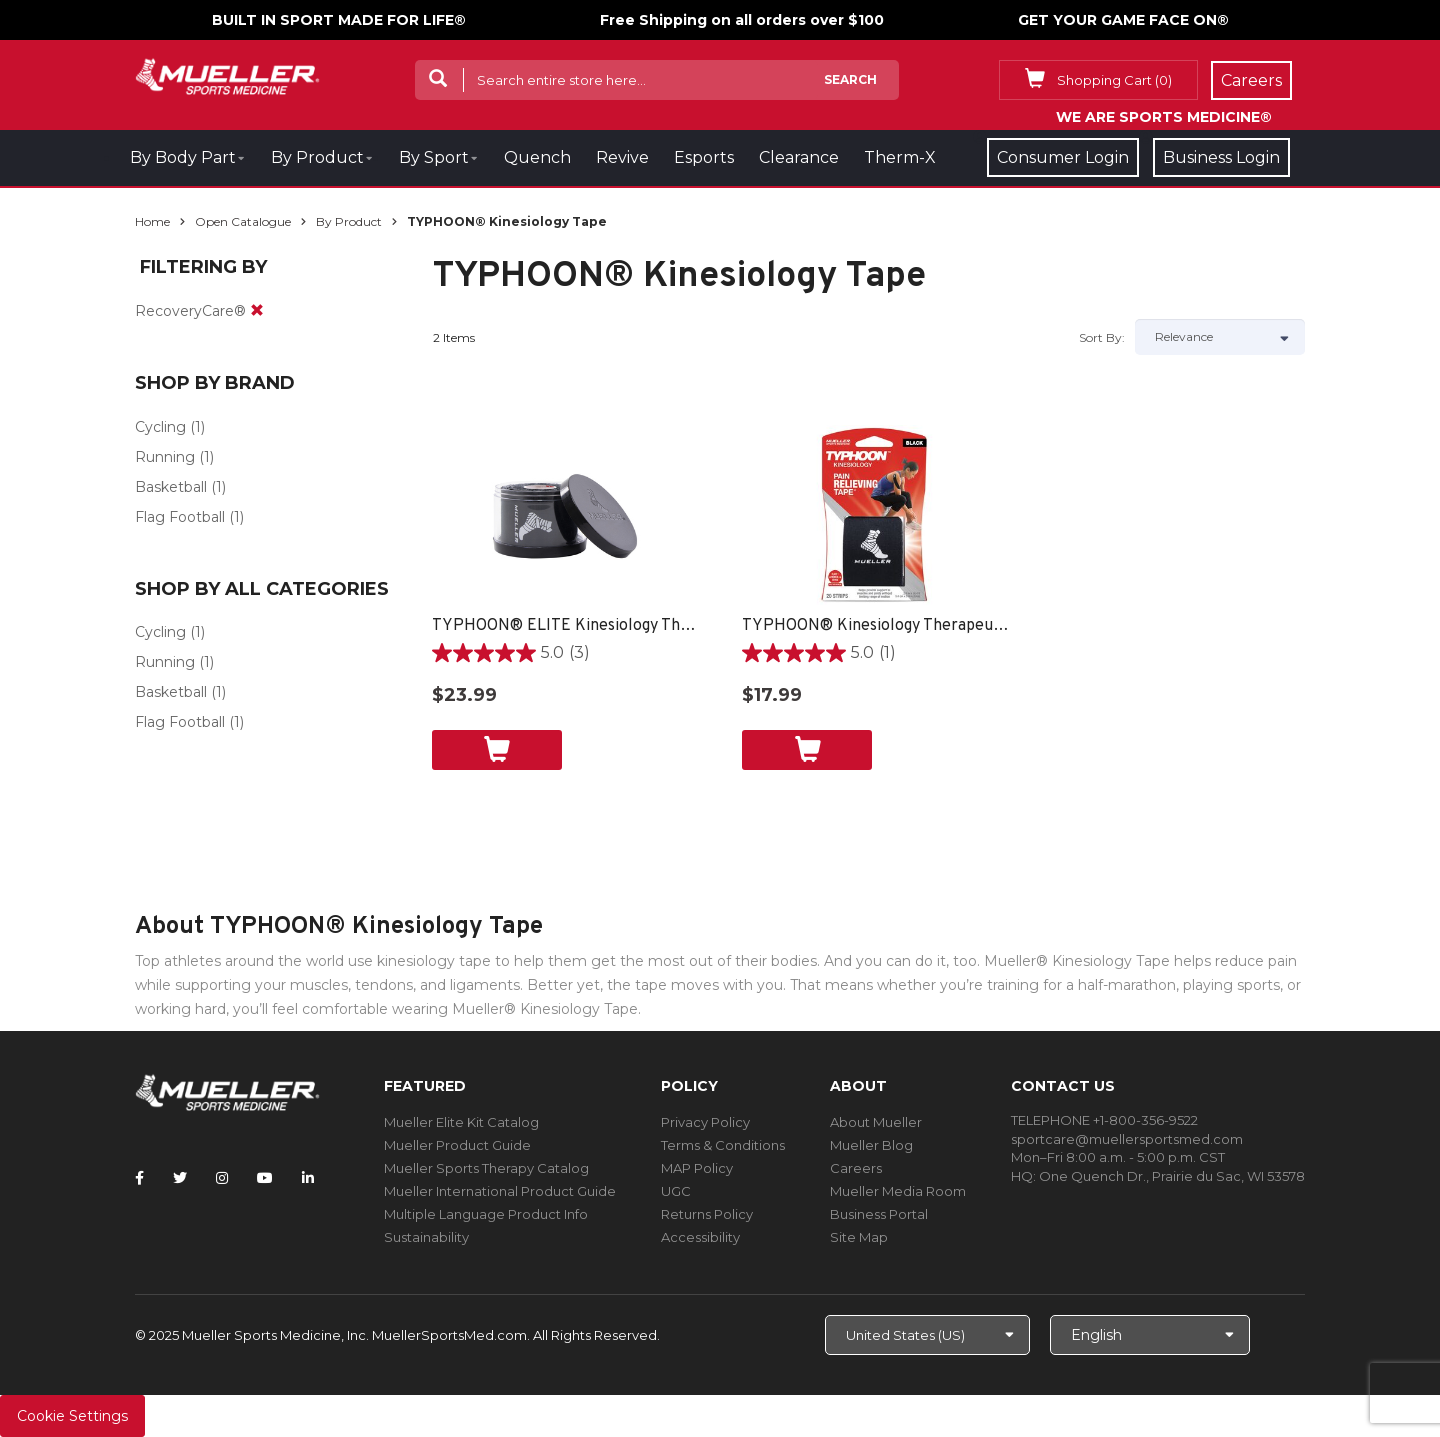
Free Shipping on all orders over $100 (742, 20)
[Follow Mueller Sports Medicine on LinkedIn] (308, 1178)
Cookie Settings (72, 1416)
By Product (317, 157)
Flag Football (180, 517)
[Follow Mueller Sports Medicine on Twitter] (180, 1178)
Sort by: (1102, 337)
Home (152, 221)
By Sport (434, 157)
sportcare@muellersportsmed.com (1127, 1139)
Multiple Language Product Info (486, 1214)
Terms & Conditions (723, 1145)
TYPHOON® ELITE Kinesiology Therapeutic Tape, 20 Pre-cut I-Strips (567, 626)
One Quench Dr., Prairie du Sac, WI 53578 (1172, 1176)
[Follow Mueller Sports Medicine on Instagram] (222, 1178)
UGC (676, 1191)
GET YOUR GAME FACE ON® (1123, 20)
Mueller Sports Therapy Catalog (486, 1168)
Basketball (171, 487)
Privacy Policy (705, 1122)
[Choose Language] (1150, 1335)
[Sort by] (1220, 337)
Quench (537, 157)
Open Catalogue (243, 221)
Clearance (799, 157)
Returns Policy (707, 1214)
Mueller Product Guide (457, 1145)
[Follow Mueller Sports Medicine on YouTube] (265, 1178)
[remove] (257, 311)
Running (165, 457)
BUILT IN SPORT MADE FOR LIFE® (339, 20)
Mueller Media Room (898, 1191)
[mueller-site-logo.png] (227, 74)
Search (850, 79)
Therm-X (900, 157)
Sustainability (426, 1237)
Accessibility (700, 1237)
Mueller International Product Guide (500, 1191)
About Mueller (876, 1122)
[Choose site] (927, 1335)
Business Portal (879, 1214)
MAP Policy (697, 1168)
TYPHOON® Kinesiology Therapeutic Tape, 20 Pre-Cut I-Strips (877, 626)
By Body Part (183, 157)
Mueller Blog (871, 1145)
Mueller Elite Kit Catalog (461, 1122)
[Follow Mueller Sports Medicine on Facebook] (139, 1178)
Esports (704, 157)
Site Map (859, 1237)
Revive (622, 157)
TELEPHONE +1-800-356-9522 (1104, 1120)
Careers (856, 1168)
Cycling (160, 427)
